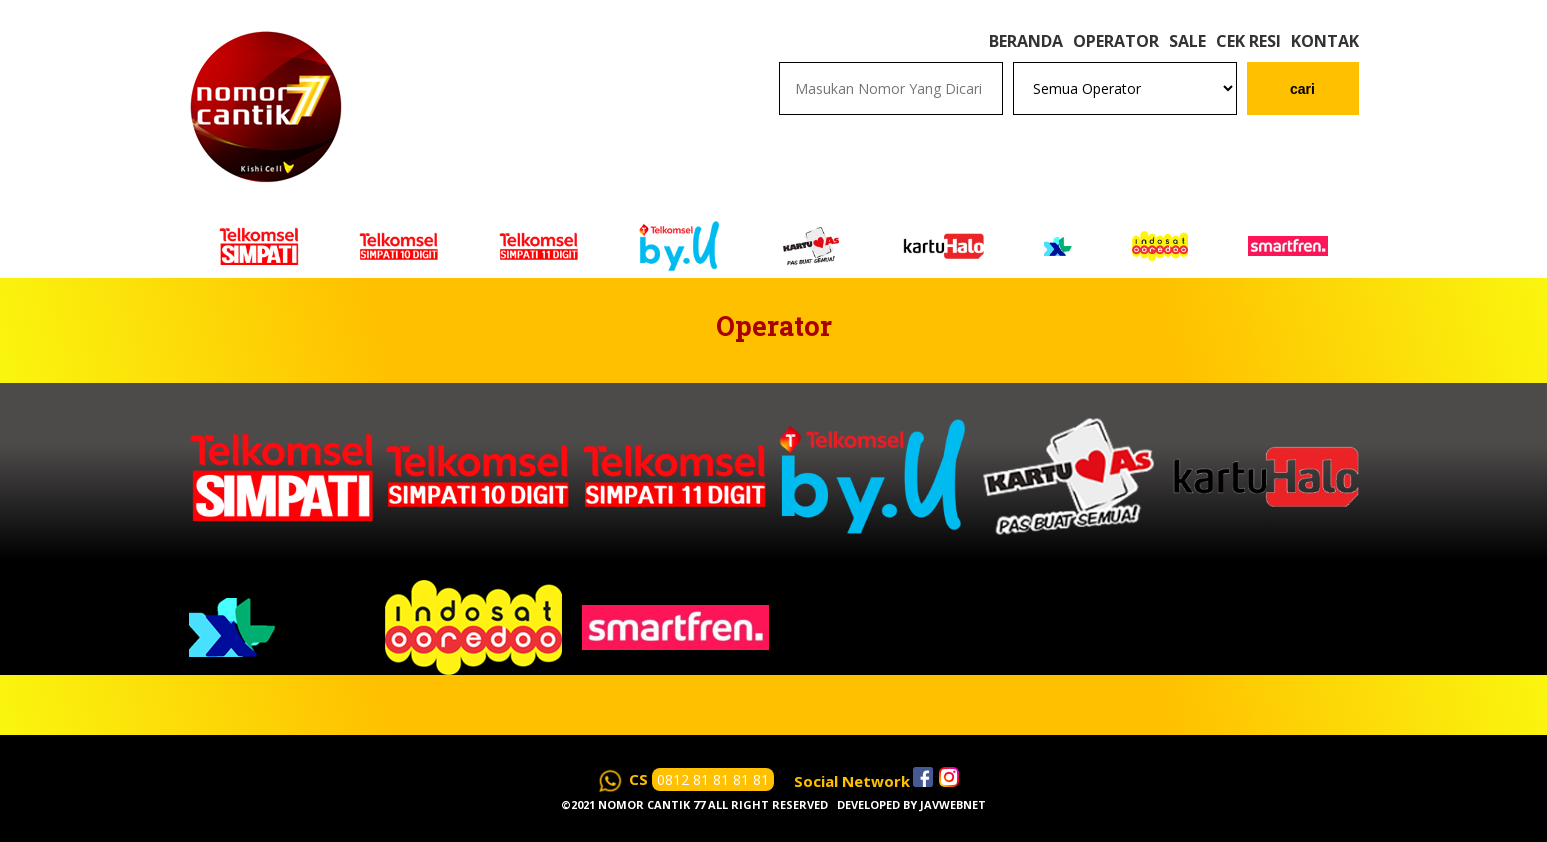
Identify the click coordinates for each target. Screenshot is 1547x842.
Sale (1187, 41)
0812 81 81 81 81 (713, 779)
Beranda (1026, 41)
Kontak (1325, 41)
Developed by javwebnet (911, 804)
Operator (1116, 41)
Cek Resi (1248, 41)
